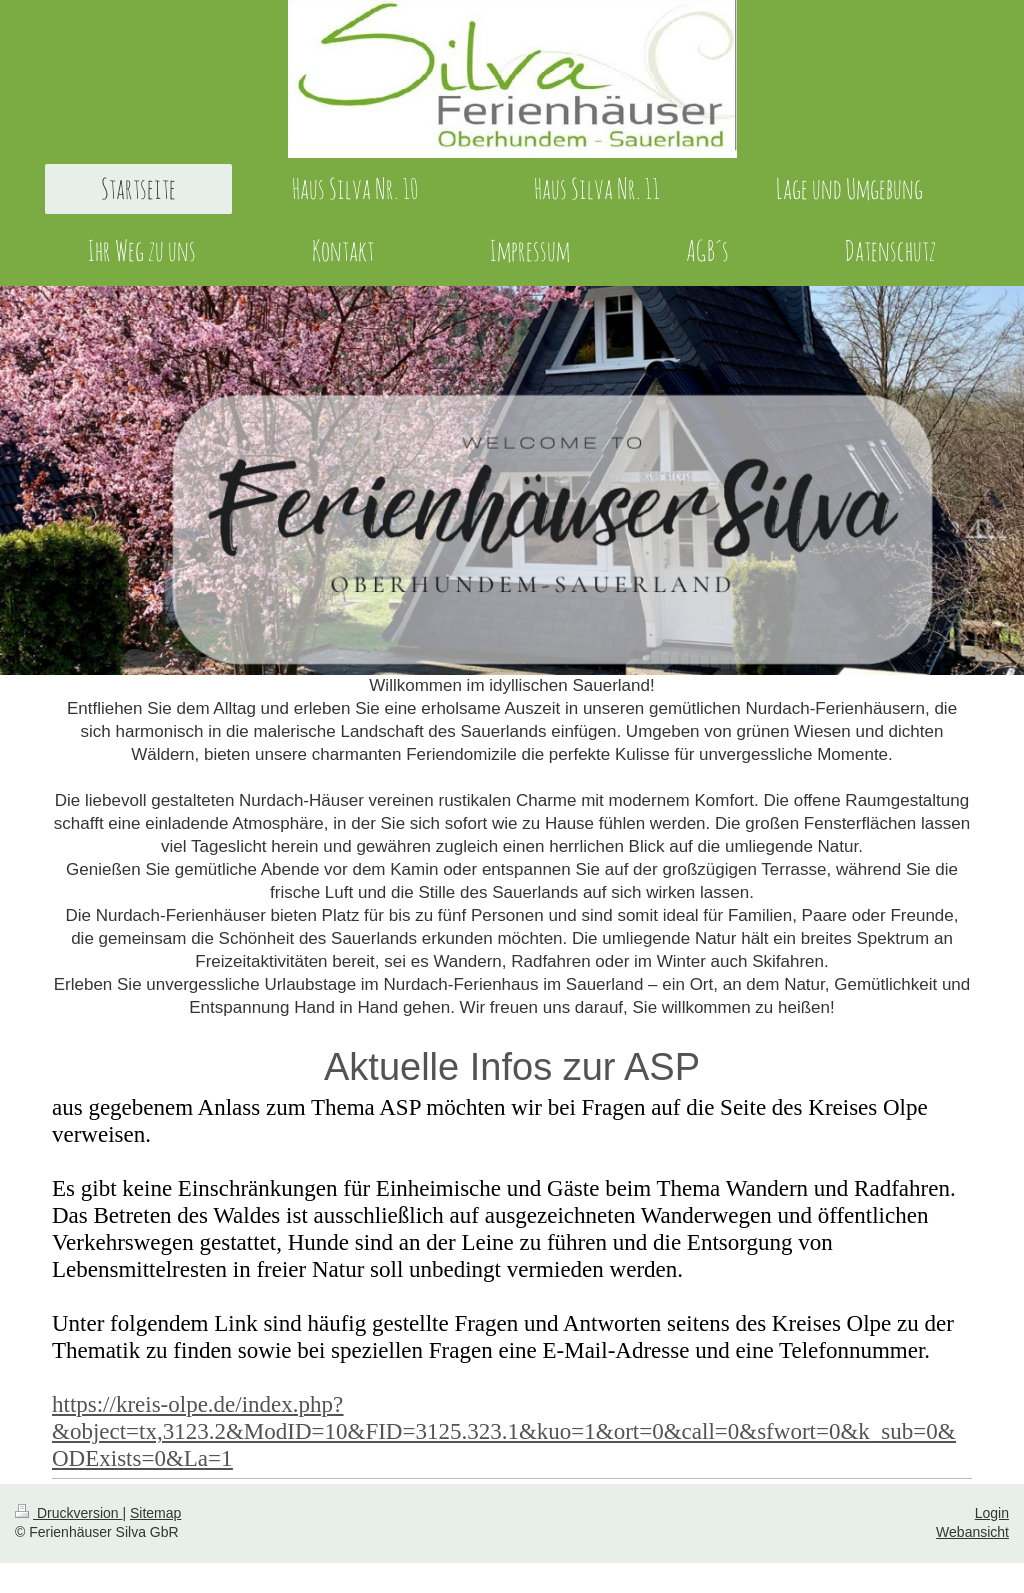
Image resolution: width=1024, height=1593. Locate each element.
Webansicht (972, 1532)
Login (992, 1513)
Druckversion (68, 1513)
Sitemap (155, 1513)
